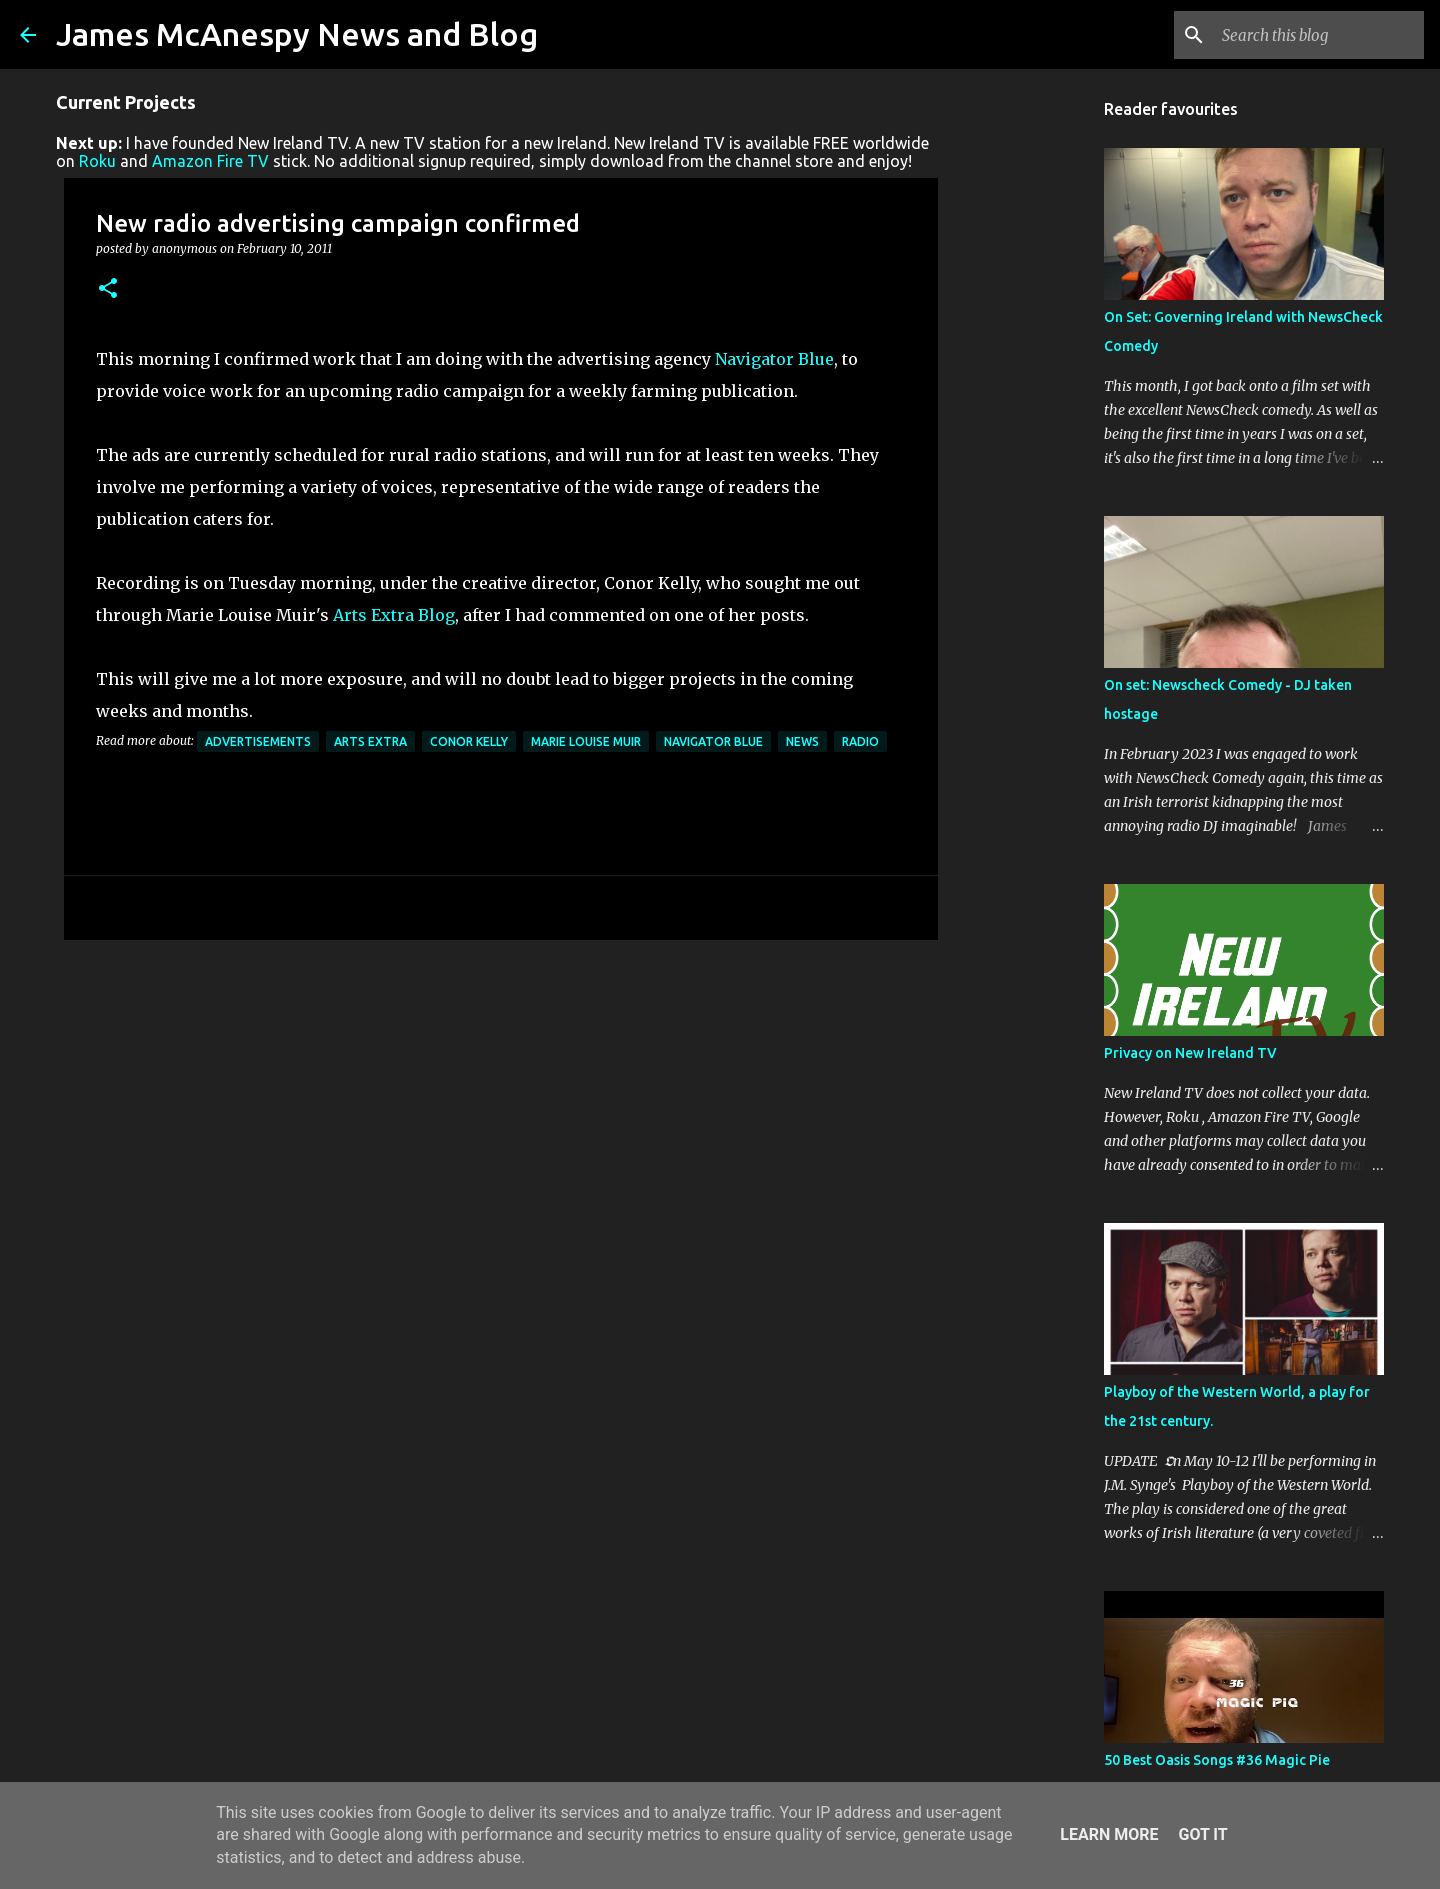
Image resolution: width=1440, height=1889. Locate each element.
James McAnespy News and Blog (297, 34)
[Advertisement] (501, 1110)
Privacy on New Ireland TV (1190, 1053)
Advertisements (258, 741)
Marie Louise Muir (586, 741)
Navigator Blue (774, 359)
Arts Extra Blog (394, 615)
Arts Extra (370, 741)
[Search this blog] (1319, 35)
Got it (1202, 1834)
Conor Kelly (469, 741)
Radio (860, 741)
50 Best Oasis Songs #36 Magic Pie (1217, 1760)
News (802, 741)
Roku (97, 161)
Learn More (1109, 1834)
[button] (108, 289)
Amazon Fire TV (210, 161)
